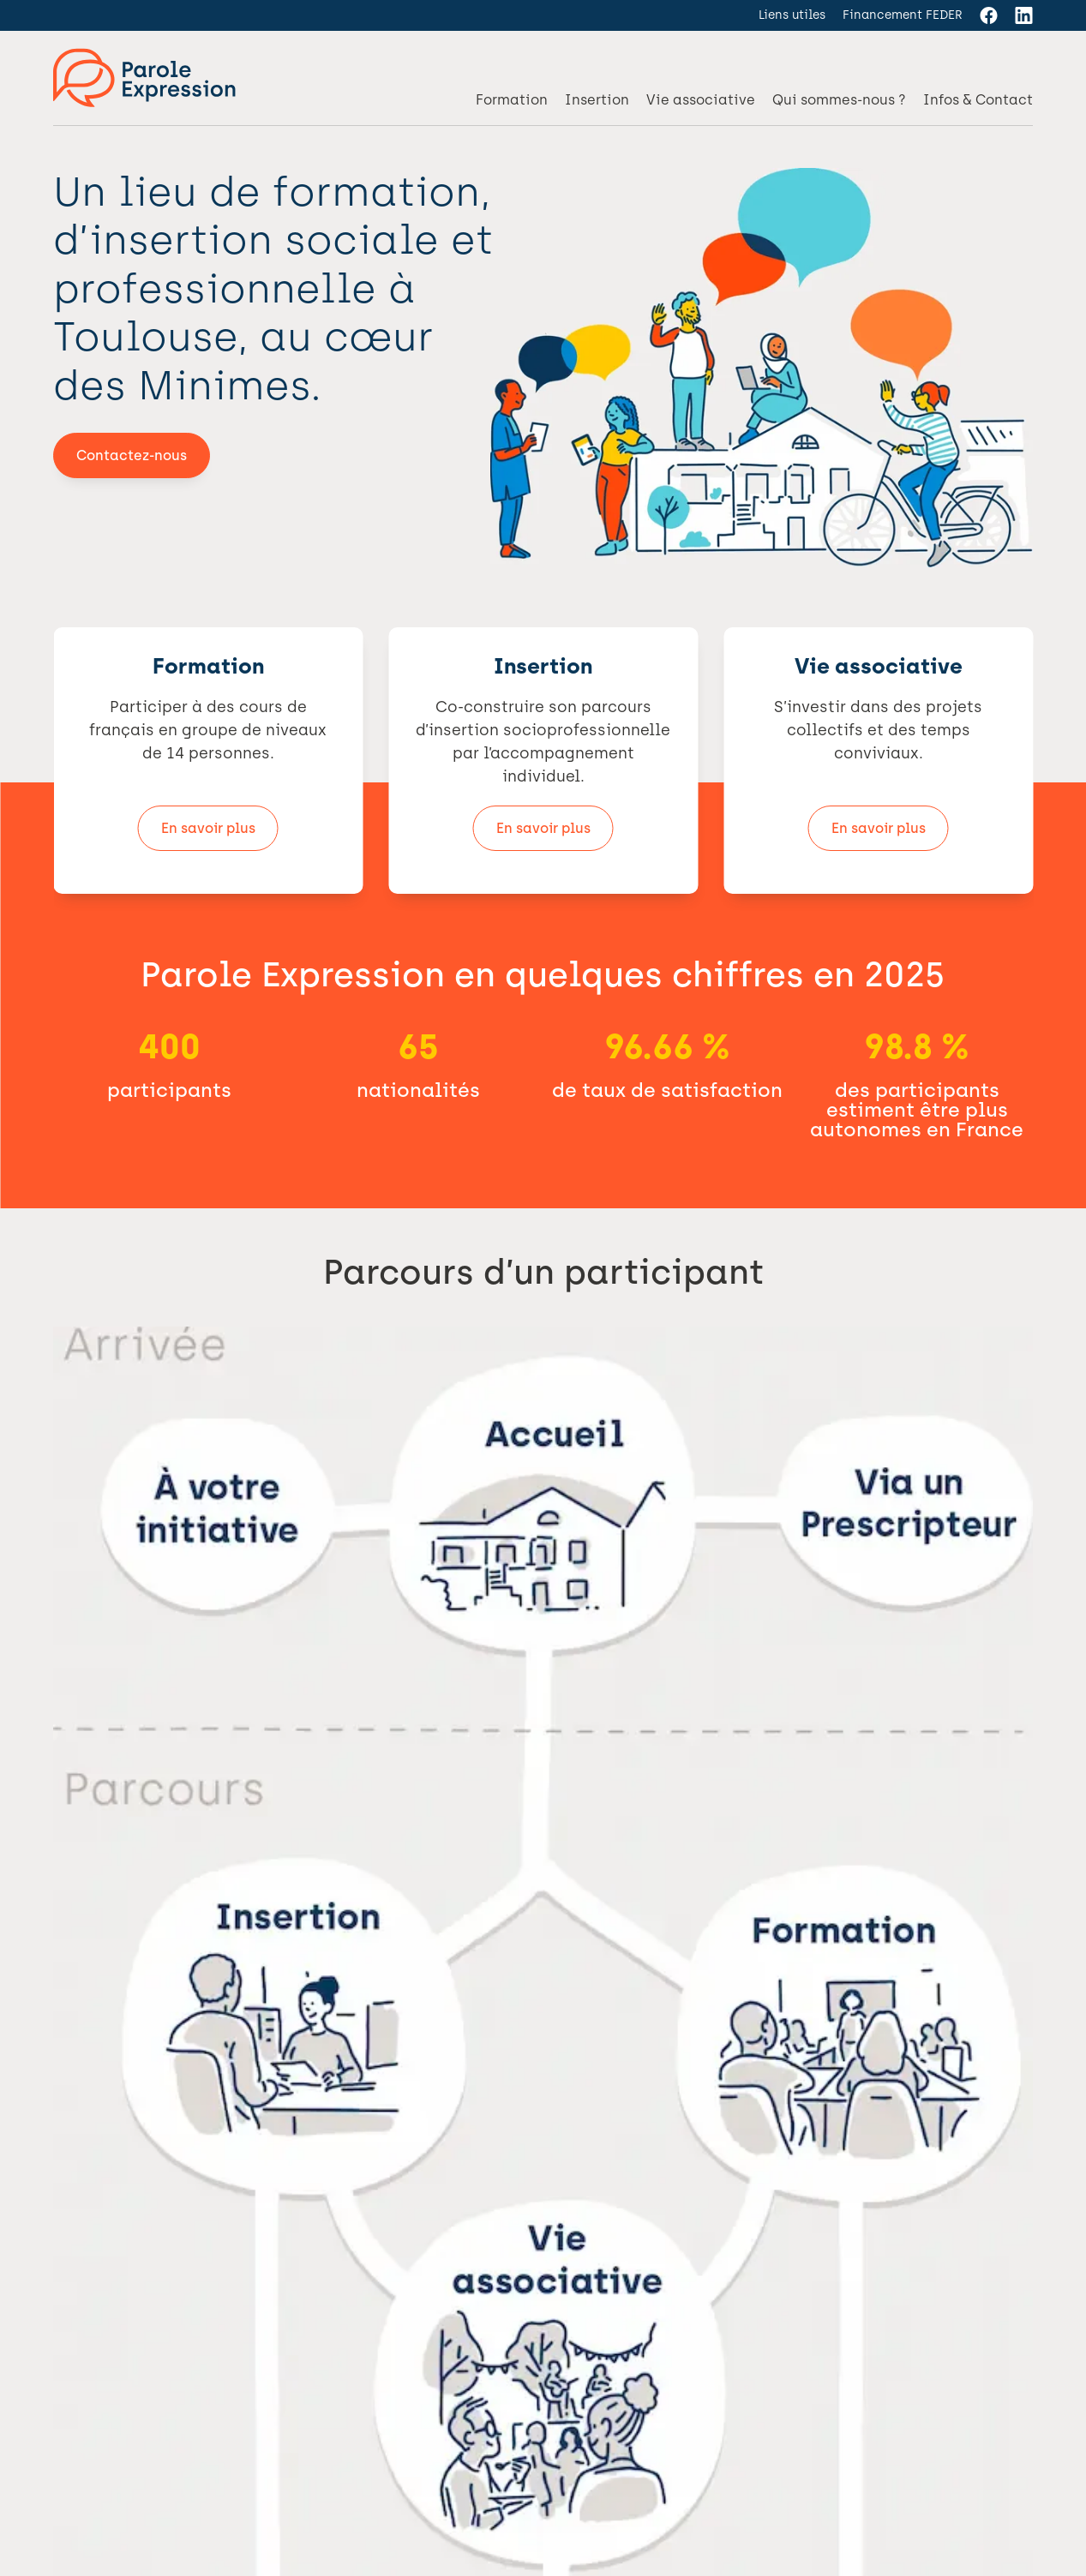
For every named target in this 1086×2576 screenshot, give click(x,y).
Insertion (597, 100)
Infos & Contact (978, 100)
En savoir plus (208, 828)
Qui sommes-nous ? (839, 100)
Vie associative (700, 100)
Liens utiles (792, 15)
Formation (512, 100)
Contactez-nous (131, 455)
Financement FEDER (903, 15)
